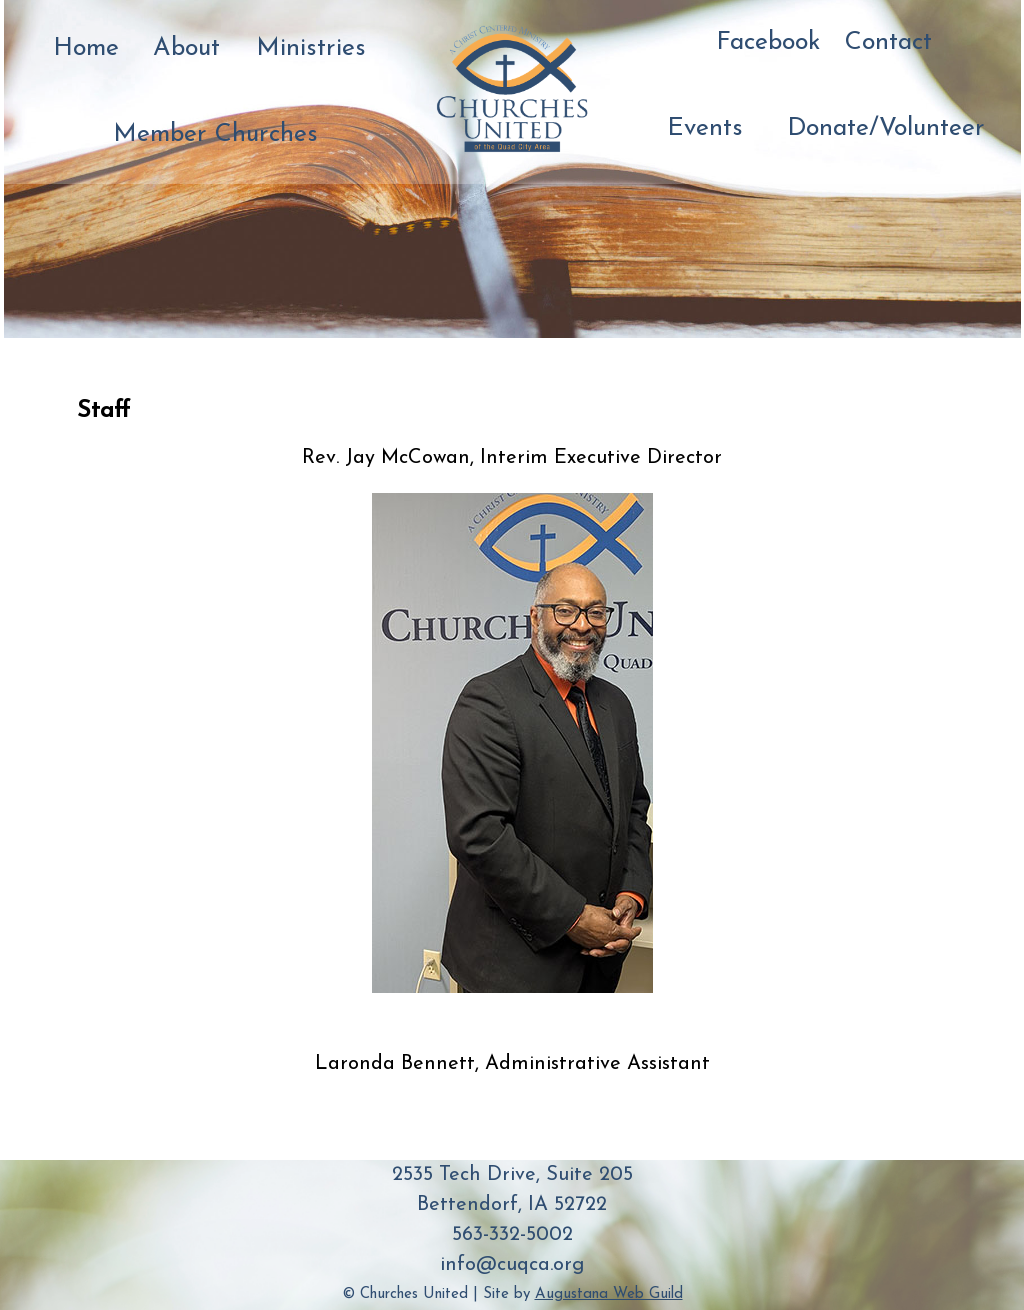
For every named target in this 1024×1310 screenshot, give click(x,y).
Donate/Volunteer (881, 128)
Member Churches (210, 134)
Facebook (765, 42)
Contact (886, 42)
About (185, 48)
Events (703, 128)
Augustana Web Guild (609, 1294)
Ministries (308, 48)
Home (84, 48)
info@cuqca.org (512, 1265)
